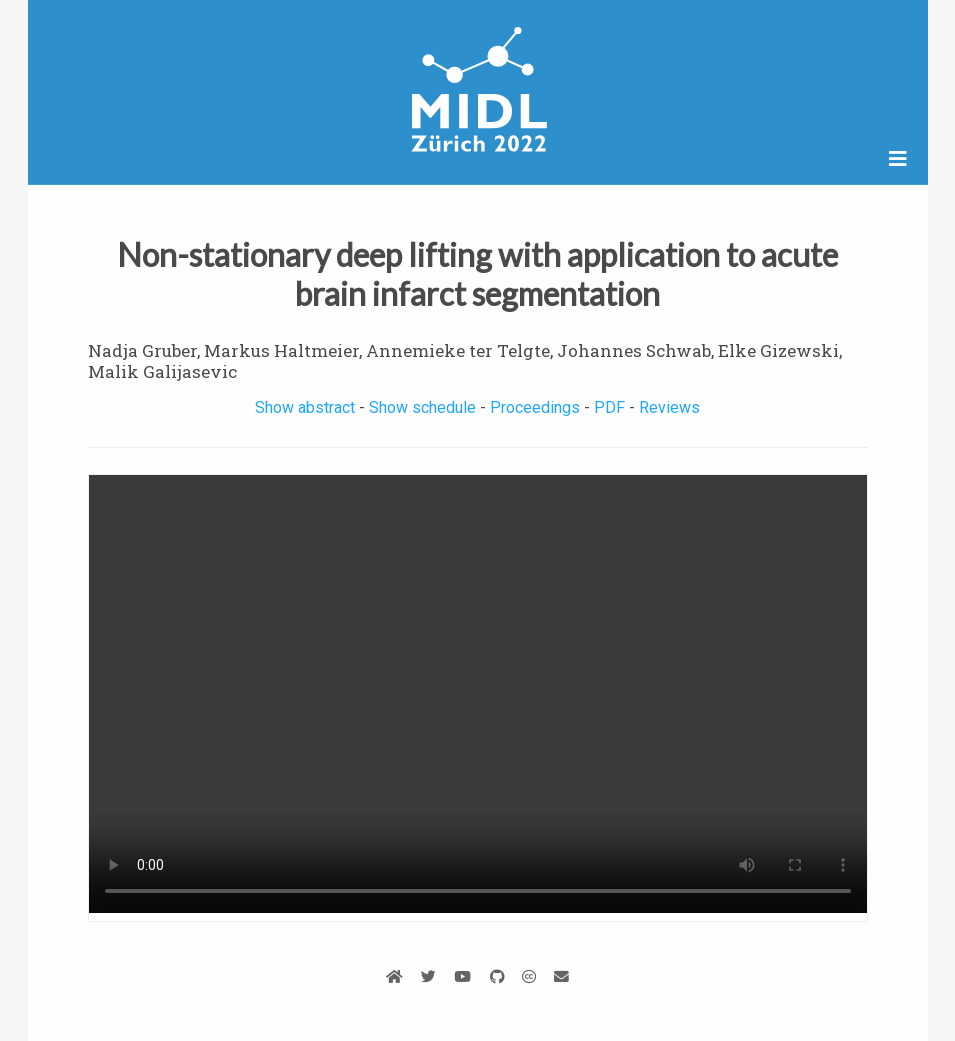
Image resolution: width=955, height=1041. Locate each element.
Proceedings (535, 407)
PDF (609, 407)
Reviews (669, 407)
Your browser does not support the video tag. (478, 694)
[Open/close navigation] (898, 159)
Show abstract (305, 407)
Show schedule (422, 407)
